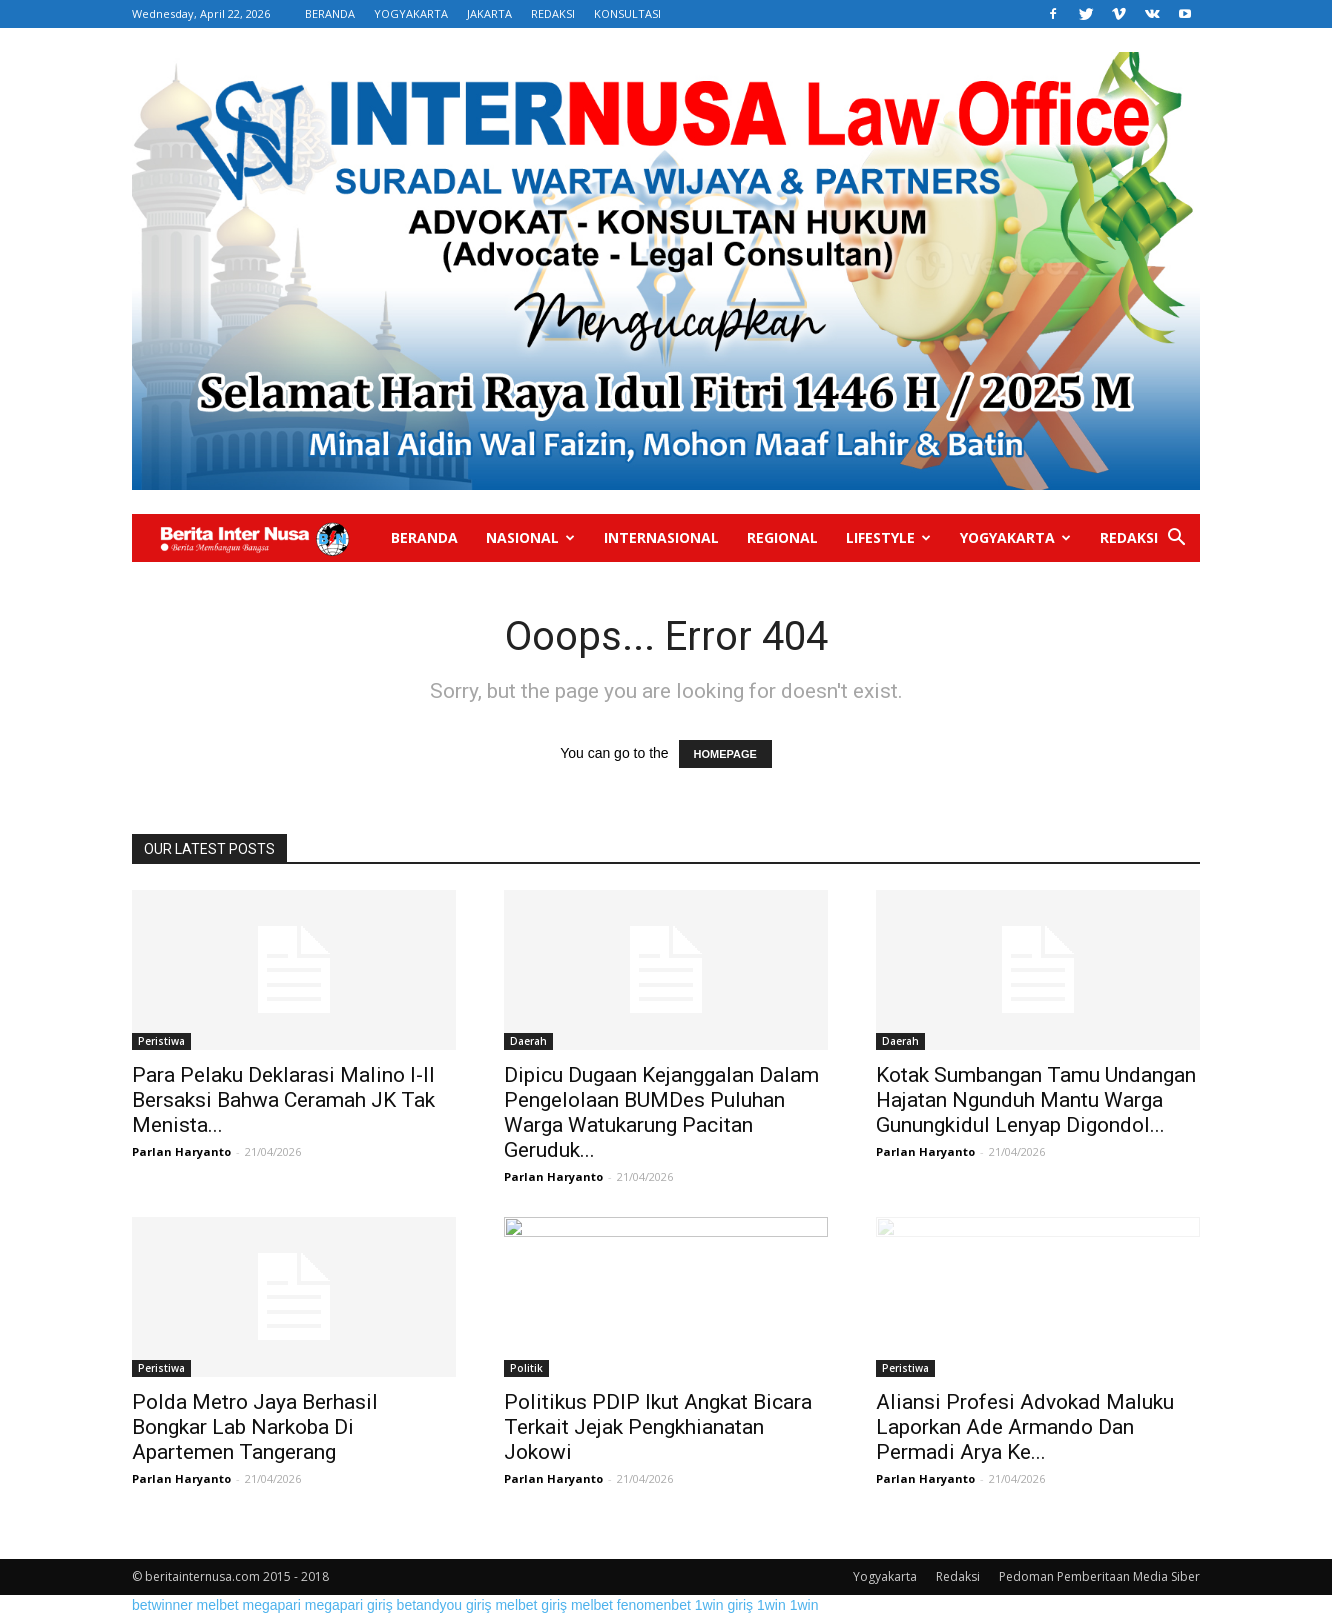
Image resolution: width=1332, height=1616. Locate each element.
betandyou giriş (444, 1605)
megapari (272, 1605)
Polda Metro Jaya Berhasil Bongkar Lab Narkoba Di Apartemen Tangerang (255, 1427)
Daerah (528, 1041)
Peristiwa (161, 1041)
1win (771, 1605)
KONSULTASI (627, 13)
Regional (782, 537)
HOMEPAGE (725, 754)
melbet (218, 1605)
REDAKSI (553, 13)
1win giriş (724, 1605)
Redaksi (1129, 537)
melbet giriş (531, 1605)
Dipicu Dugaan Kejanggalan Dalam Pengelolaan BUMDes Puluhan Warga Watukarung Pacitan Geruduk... (661, 1112)
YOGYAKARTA (411, 13)
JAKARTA (489, 13)
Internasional (661, 537)
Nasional (530, 537)
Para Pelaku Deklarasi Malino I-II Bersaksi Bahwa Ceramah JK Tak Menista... (283, 1100)
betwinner (162, 1605)
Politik (526, 1368)
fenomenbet (654, 1605)
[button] (1176, 539)
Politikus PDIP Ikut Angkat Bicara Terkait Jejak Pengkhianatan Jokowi (658, 1427)
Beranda (424, 537)
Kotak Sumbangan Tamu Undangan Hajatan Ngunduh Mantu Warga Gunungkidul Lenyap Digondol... (1036, 1100)
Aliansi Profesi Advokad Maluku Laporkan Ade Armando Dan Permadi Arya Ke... (1025, 1427)
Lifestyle (888, 537)
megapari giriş (349, 1605)
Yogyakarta (1015, 537)
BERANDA (330, 13)
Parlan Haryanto (181, 1151)
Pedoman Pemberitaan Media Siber (1099, 1576)
